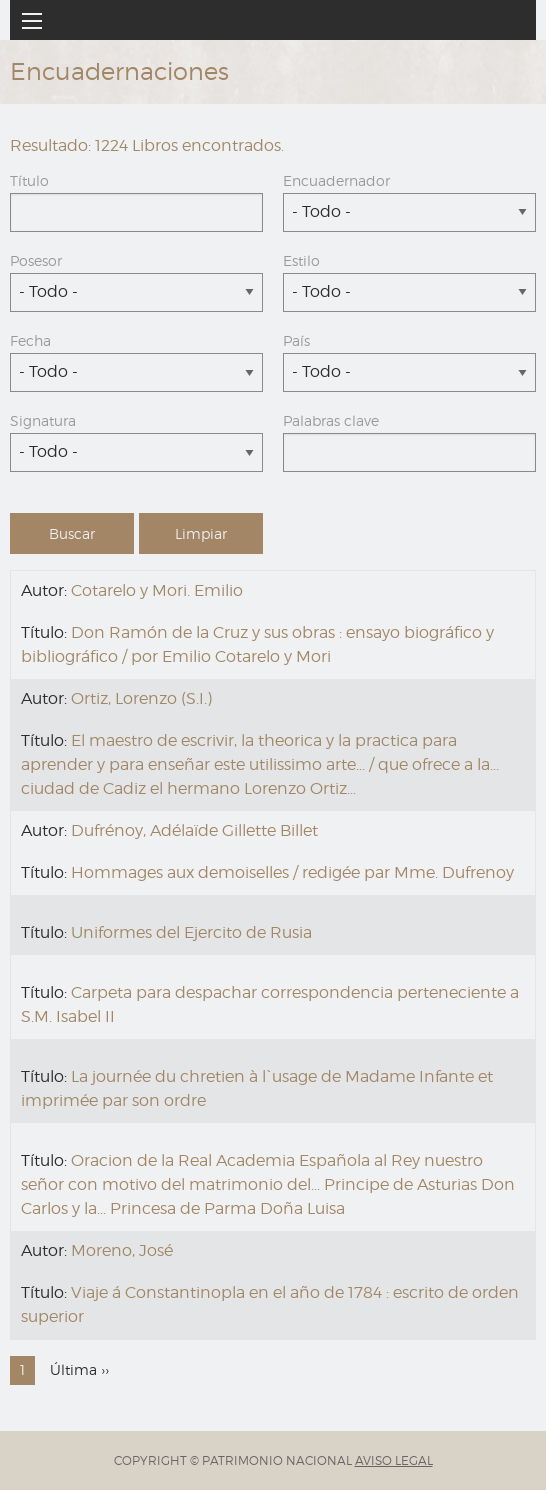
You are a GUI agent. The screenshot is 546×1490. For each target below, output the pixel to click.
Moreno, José (122, 1250)
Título (29, 180)
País (296, 340)
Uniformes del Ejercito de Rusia (191, 932)
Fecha (30, 340)
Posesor (36, 260)
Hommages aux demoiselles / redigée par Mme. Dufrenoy (292, 872)
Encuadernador (336, 180)
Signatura (43, 420)
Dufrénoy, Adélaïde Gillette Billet (194, 830)
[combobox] (409, 212)
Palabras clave (331, 420)
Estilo (301, 260)
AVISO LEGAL (394, 1460)
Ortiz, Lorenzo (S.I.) (141, 698)
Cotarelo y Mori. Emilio (157, 590)
